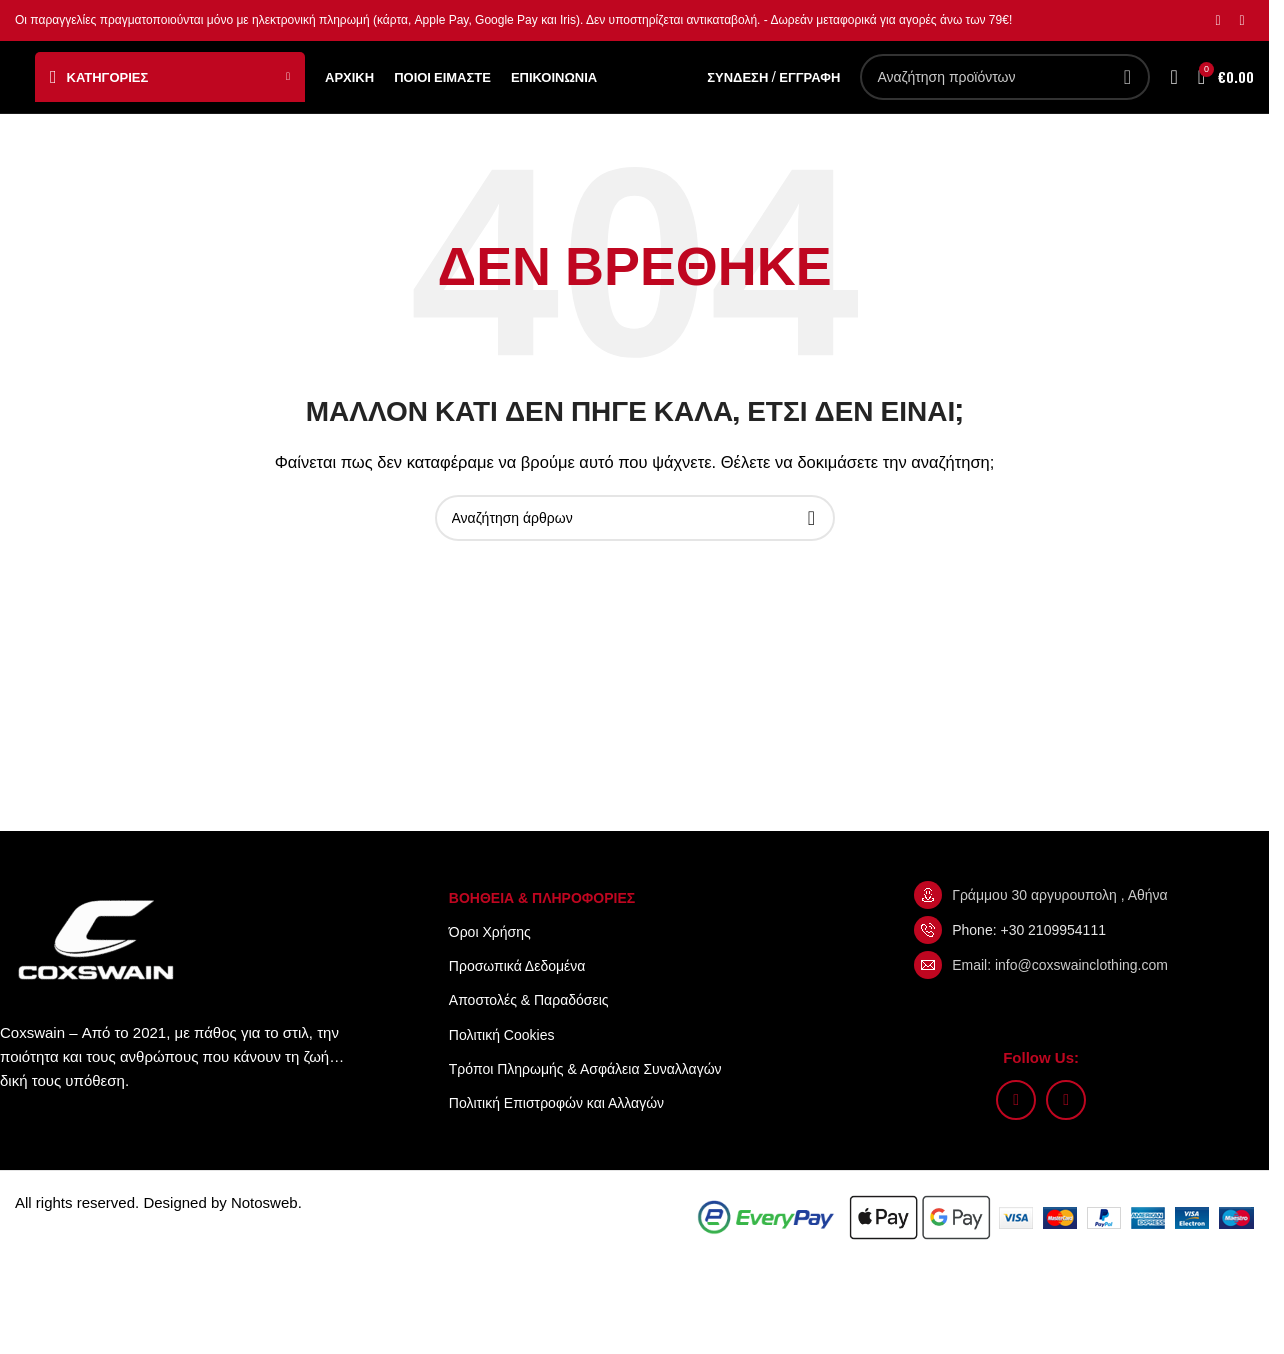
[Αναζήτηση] (1005, 94)
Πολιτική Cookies (502, 1068)
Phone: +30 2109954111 (1029, 963)
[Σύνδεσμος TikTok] (1242, 21)
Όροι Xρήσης (490, 965)
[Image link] (100, 972)
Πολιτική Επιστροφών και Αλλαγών (556, 1136)
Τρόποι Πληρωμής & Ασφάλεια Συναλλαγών (585, 1102)
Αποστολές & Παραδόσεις (529, 1034)
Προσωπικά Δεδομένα (517, 999)
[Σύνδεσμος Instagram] (1218, 21)
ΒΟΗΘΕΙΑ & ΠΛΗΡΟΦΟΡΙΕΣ (542, 931)
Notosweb (264, 1235)
